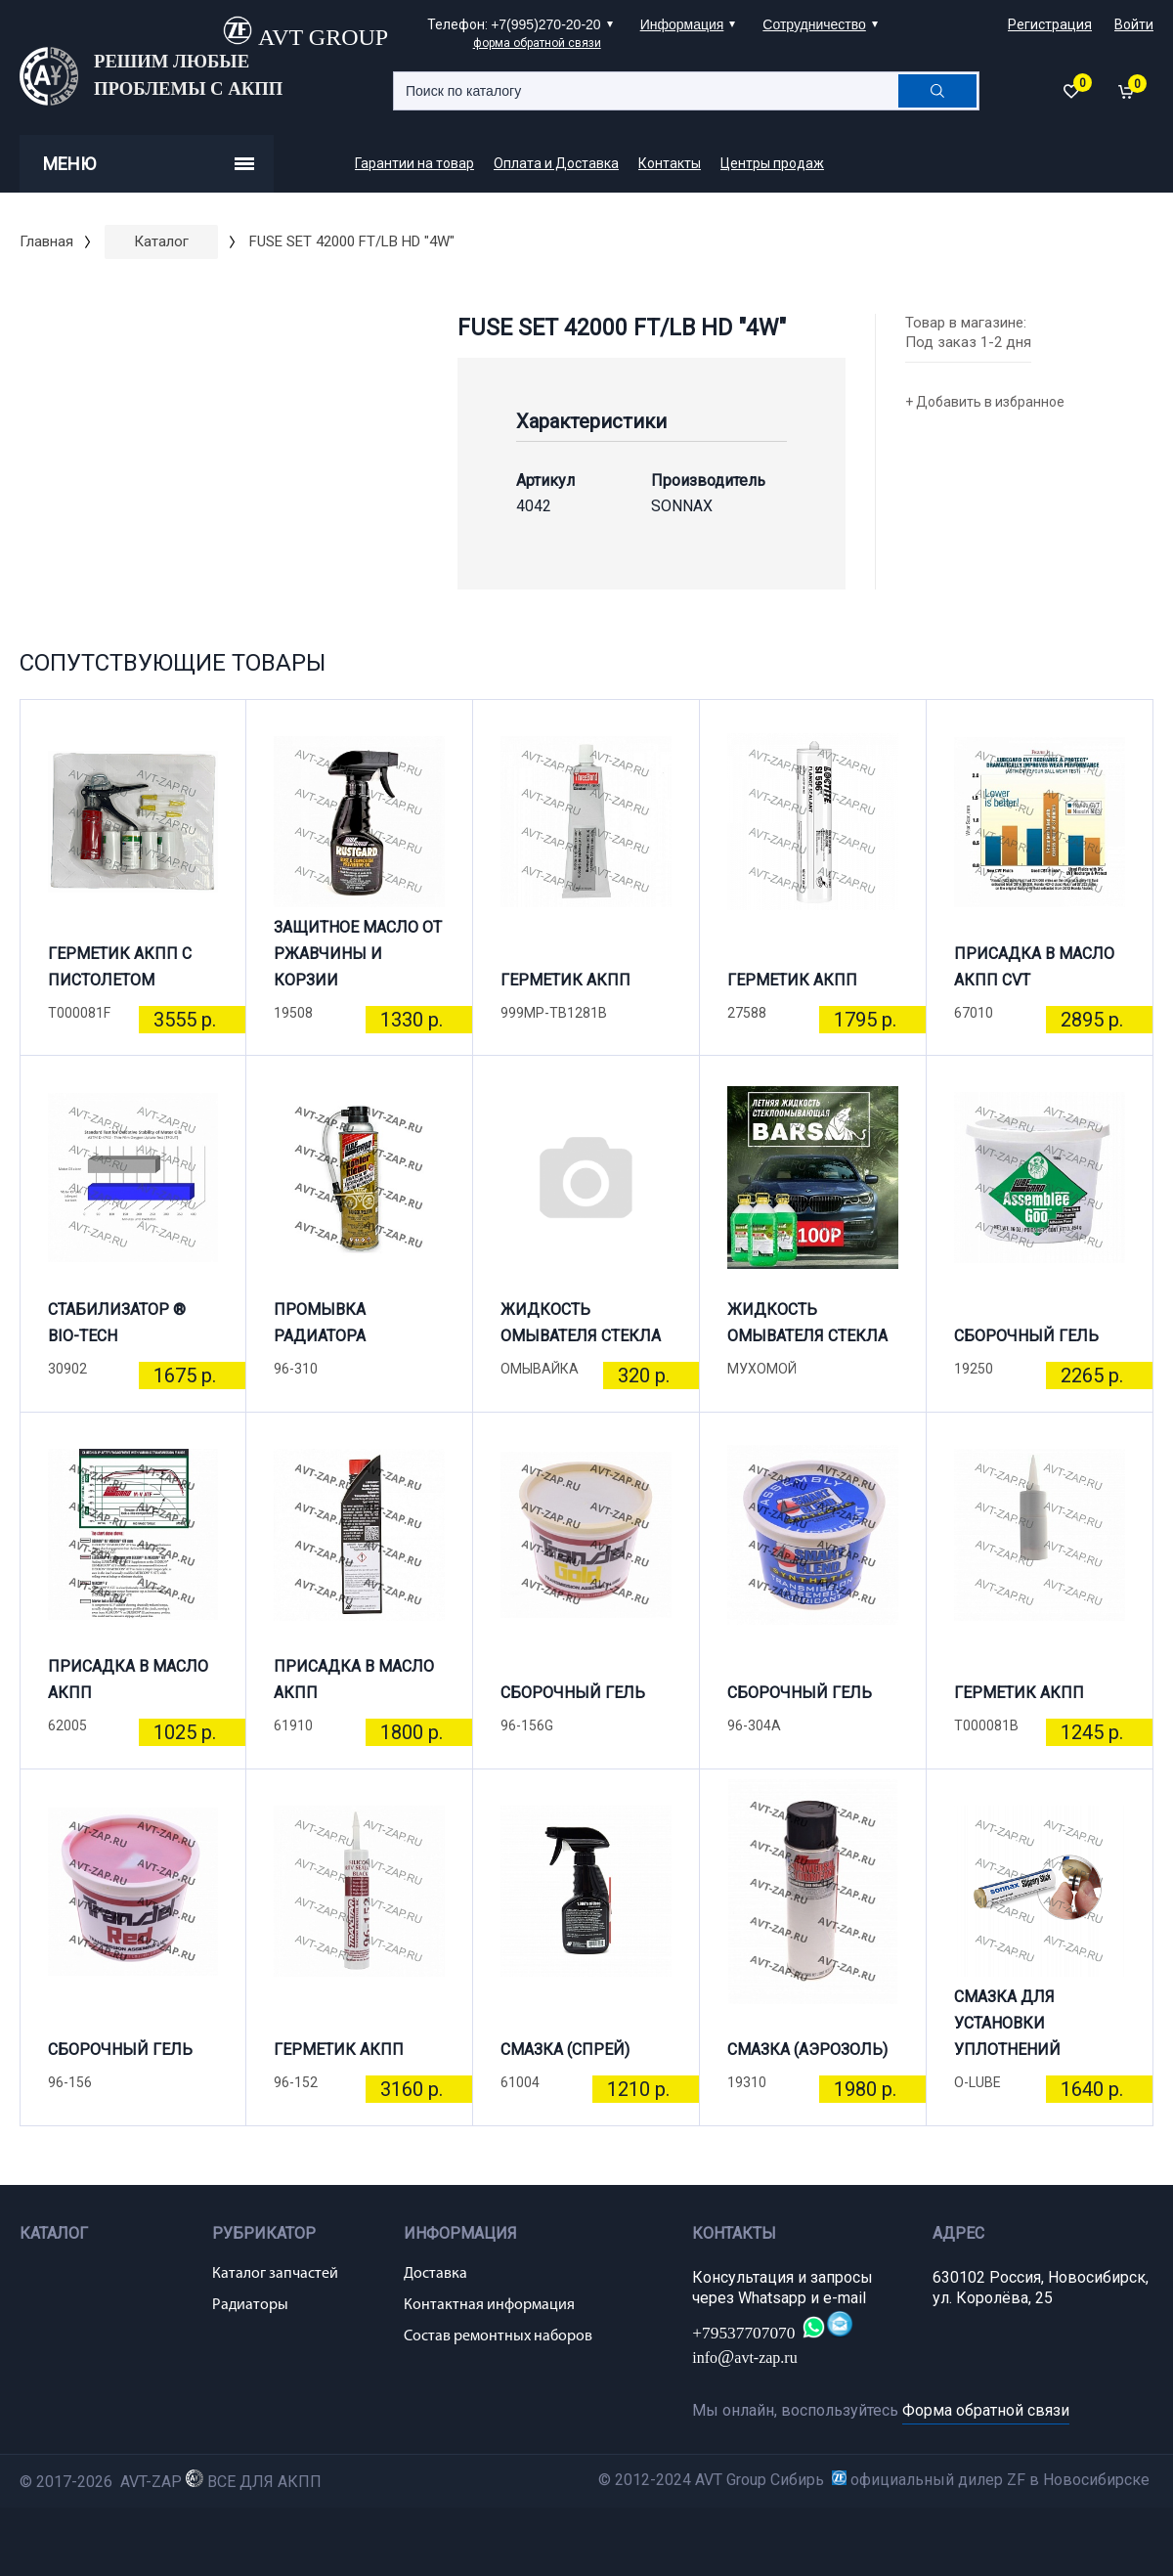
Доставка (435, 2274)
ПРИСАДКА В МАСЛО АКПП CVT (1034, 966)
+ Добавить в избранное (984, 402)
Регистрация (1050, 24)
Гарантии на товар (414, 163)
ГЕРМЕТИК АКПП (565, 980)
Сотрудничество (813, 24)
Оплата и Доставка (556, 163)
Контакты (669, 163)
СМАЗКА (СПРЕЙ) (565, 2049)
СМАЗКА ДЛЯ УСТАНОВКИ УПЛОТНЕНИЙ (1007, 2031)
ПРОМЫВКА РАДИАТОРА (320, 1322)
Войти (1133, 24)
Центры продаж (772, 163)
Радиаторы (250, 2305)
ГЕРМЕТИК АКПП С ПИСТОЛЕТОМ (120, 966)
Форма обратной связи (985, 2410)
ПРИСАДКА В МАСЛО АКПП (128, 1679)
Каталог (161, 241)
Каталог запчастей (275, 2274)
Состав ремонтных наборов (498, 2336)
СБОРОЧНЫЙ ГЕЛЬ (1026, 1336)
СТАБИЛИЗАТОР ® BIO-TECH (117, 1322)
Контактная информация (489, 2305)
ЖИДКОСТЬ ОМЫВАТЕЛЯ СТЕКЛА (580, 1322)
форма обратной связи (537, 43)
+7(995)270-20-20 (545, 24)
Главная (46, 241)
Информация (682, 24)
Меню (148, 163)
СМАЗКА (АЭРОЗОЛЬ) (807, 2049)
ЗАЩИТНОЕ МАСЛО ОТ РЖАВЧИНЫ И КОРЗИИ (358, 962)
